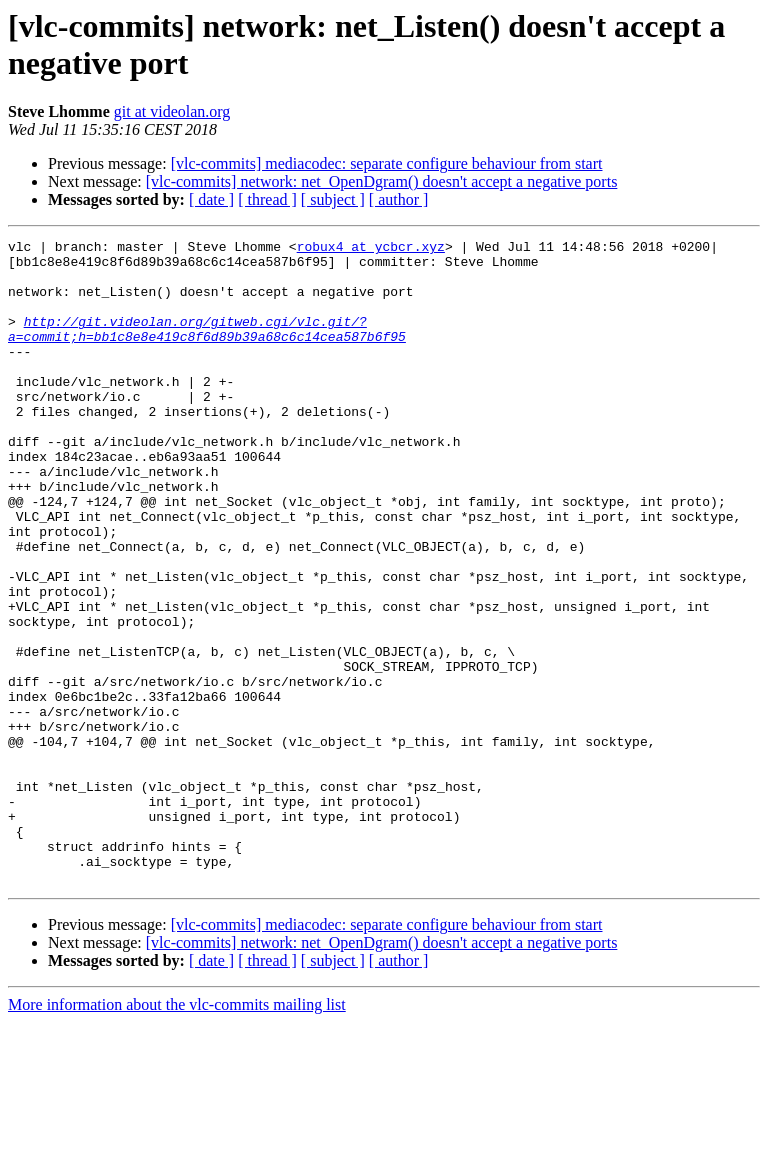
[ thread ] (267, 199)
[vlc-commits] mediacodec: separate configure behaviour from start (387, 163)
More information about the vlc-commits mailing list (177, 1133)
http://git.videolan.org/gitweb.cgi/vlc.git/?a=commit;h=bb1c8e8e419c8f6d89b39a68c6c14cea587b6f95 (207, 348)
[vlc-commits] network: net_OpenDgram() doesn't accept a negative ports (382, 181)
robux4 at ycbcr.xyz (371, 249)
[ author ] (399, 199)
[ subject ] (333, 199)
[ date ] (211, 199)
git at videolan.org (172, 111)
